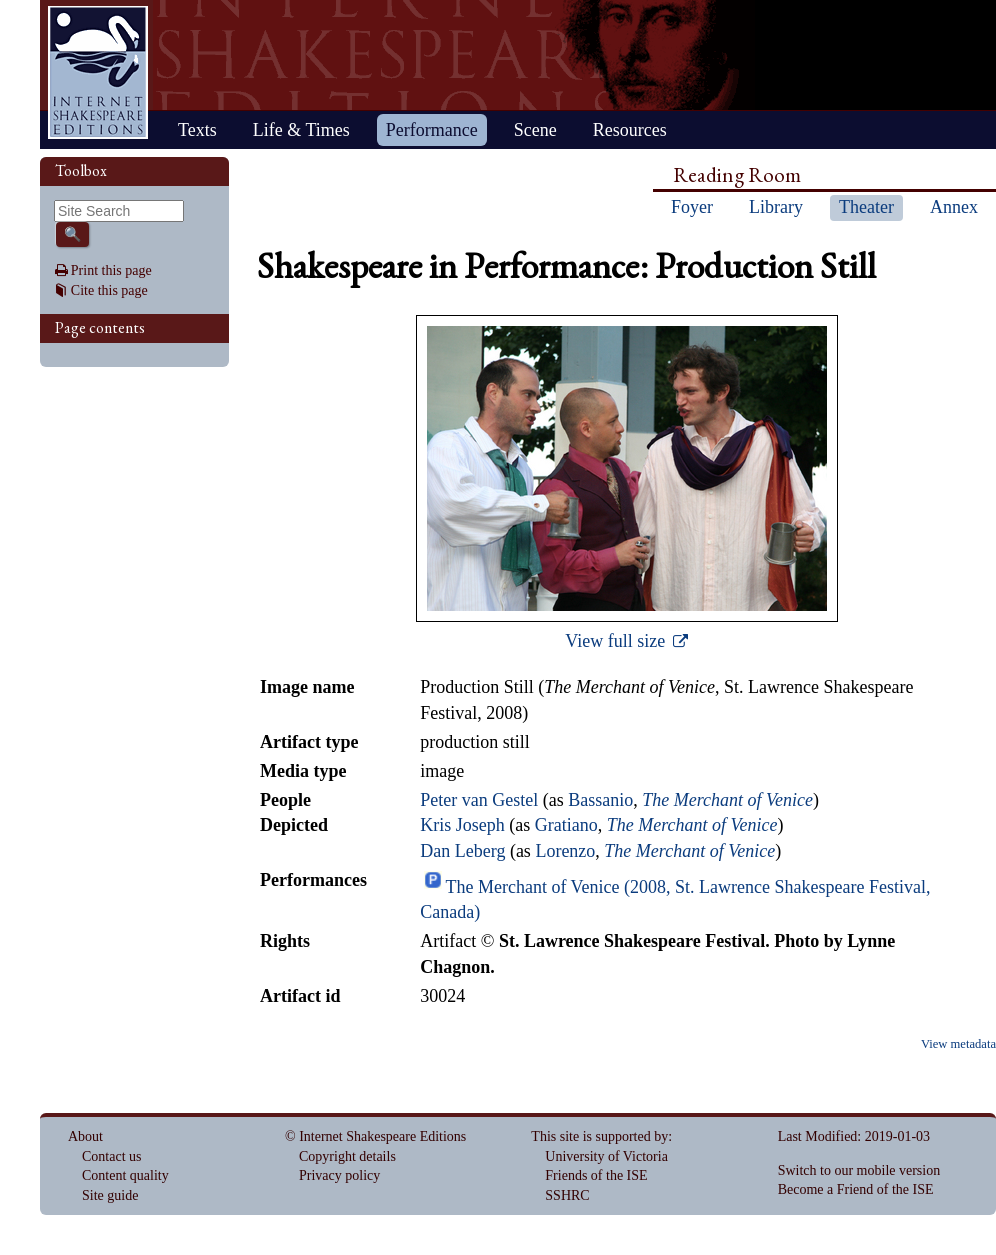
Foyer (692, 207)
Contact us (112, 1156)
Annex (954, 207)
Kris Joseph (462, 825)
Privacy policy (339, 1175)
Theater (866, 207)
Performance (432, 130)
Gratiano (566, 825)
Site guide (110, 1195)
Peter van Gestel (479, 800)
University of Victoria (606, 1156)
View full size (617, 641)
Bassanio (600, 800)
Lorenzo (565, 851)
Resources (630, 130)
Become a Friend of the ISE (856, 1189)
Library (776, 207)
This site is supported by (599, 1136)
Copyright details (347, 1156)
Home (98, 72)
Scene (535, 130)
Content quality (125, 1175)
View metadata (958, 1044)
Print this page (111, 270)
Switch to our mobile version (859, 1170)
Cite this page (109, 290)
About (85, 1136)
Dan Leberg (462, 851)
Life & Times (301, 130)
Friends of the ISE (596, 1175)
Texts (197, 130)
